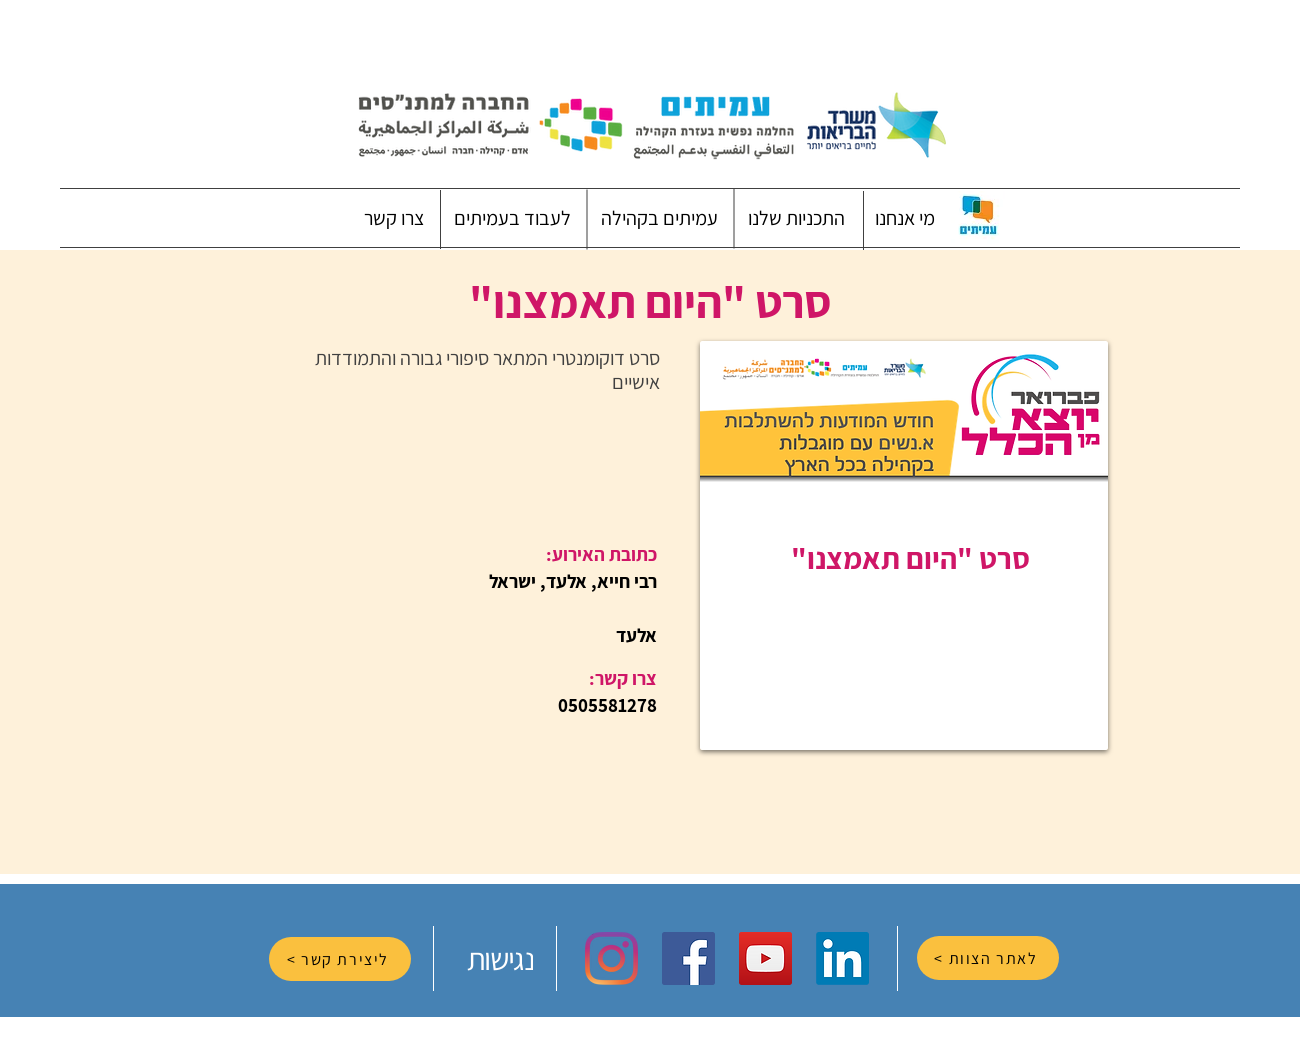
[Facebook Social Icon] (688, 958)
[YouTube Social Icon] (765, 958)
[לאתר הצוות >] (988, 958)
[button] (905, 218)
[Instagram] (611, 958)
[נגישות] (502, 958)
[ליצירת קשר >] (340, 959)
